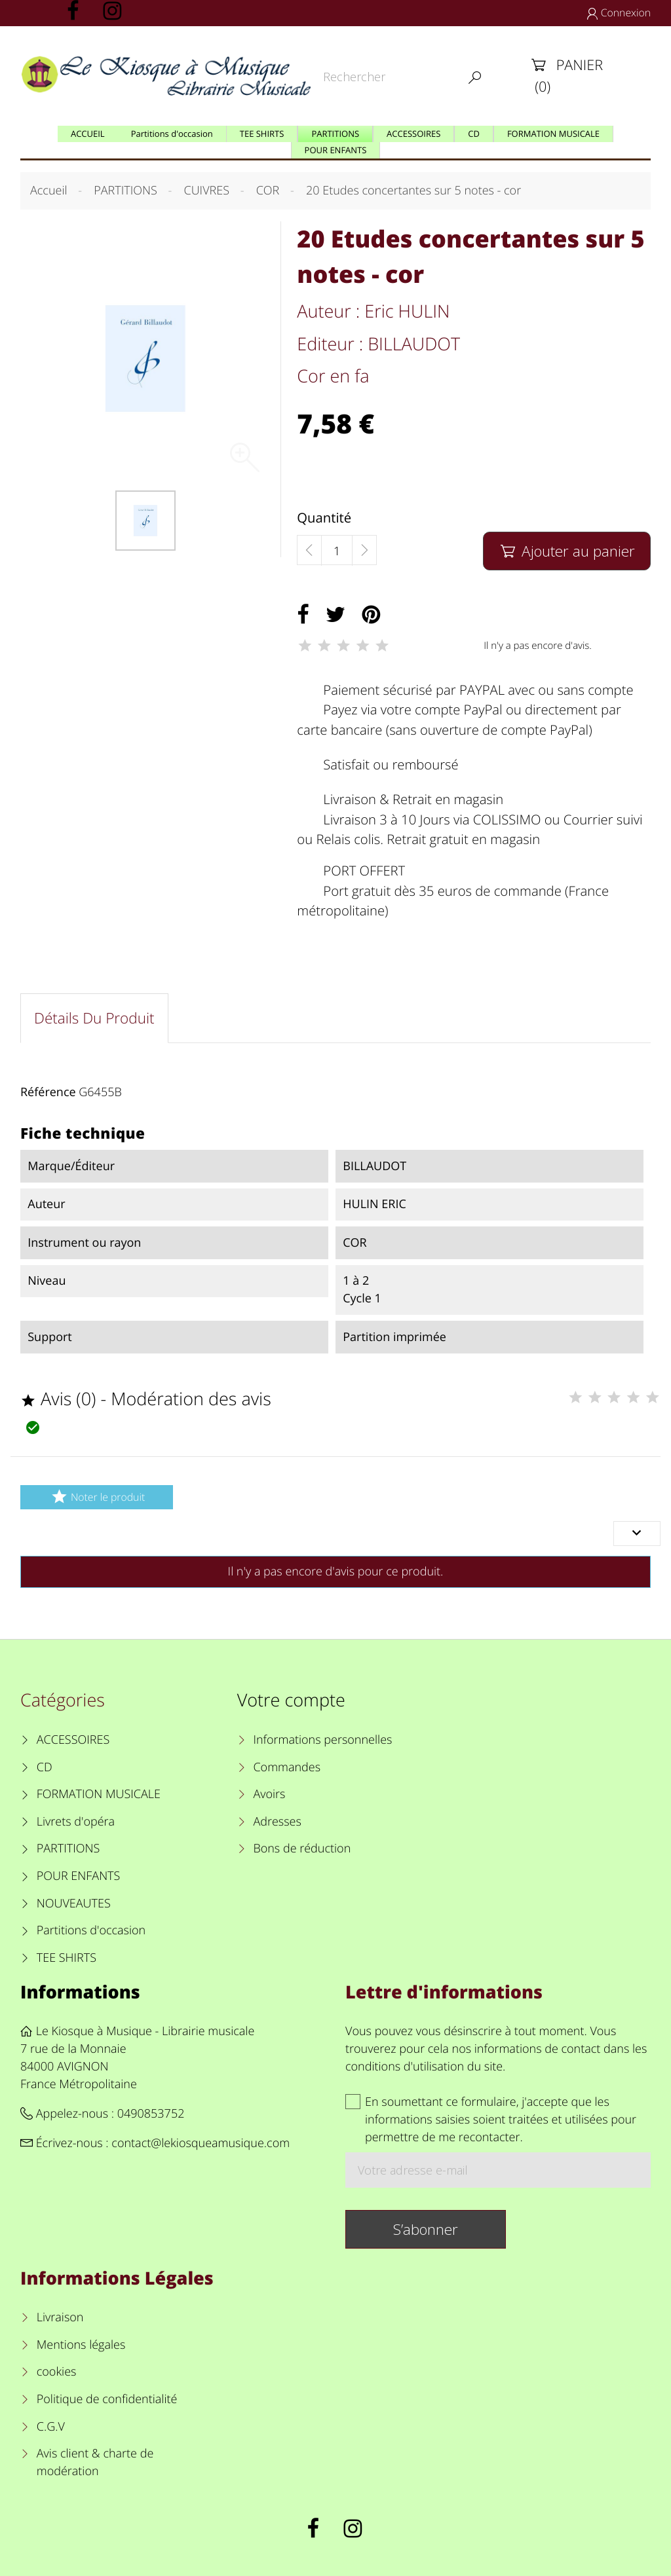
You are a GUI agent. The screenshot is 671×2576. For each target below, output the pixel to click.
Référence (48, 1092)
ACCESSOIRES (73, 1740)
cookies (57, 2372)
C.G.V (51, 2427)
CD (44, 1767)
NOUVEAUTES (74, 1903)
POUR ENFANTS (79, 1876)
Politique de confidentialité (107, 2399)
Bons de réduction (302, 1848)
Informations (80, 1991)
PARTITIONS (68, 1848)
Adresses (277, 1822)
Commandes (286, 1767)
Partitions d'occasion (91, 1930)
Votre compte (291, 1699)
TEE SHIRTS (66, 1958)
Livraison (60, 2317)
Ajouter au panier (566, 551)
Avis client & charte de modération (95, 2462)
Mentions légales (81, 2345)
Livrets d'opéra (76, 1822)
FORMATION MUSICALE (99, 1794)
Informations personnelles (322, 1740)
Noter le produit (96, 1496)
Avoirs (269, 1794)
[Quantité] (337, 551)
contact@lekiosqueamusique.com (200, 2143)
